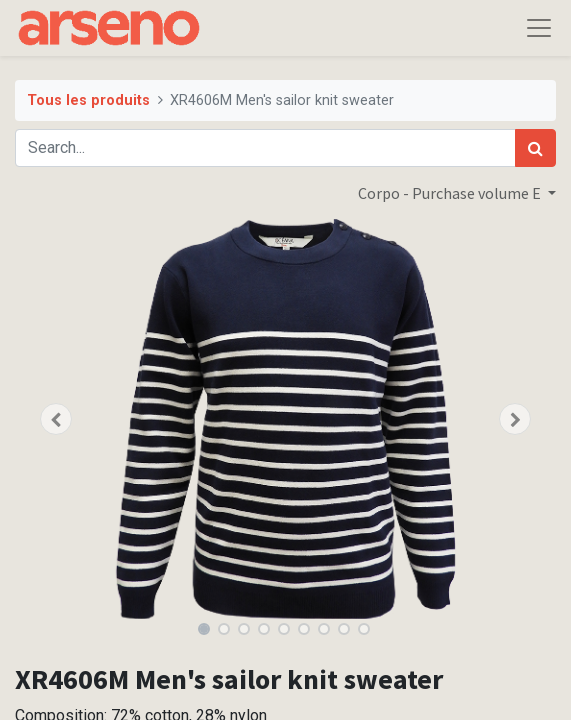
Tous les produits (88, 100)
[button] (55, 419)
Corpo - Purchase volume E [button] (451, 193)
